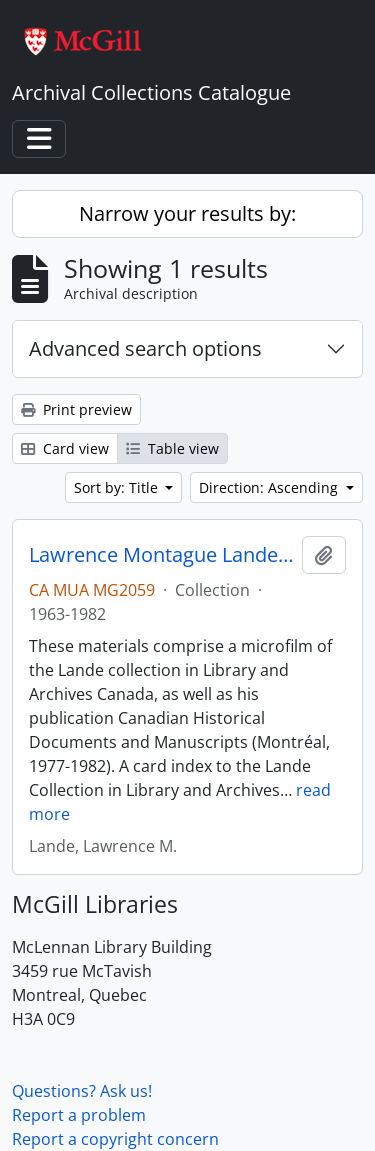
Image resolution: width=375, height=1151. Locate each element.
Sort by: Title (118, 487)
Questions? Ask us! (82, 1091)
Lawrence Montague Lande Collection (161, 555)
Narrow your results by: (187, 213)
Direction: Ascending (270, 487)
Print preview (76, 409)
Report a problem (79, 1115)
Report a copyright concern (115, 1139)
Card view (65, 448)
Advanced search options (145, 348)
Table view (172, 448)
